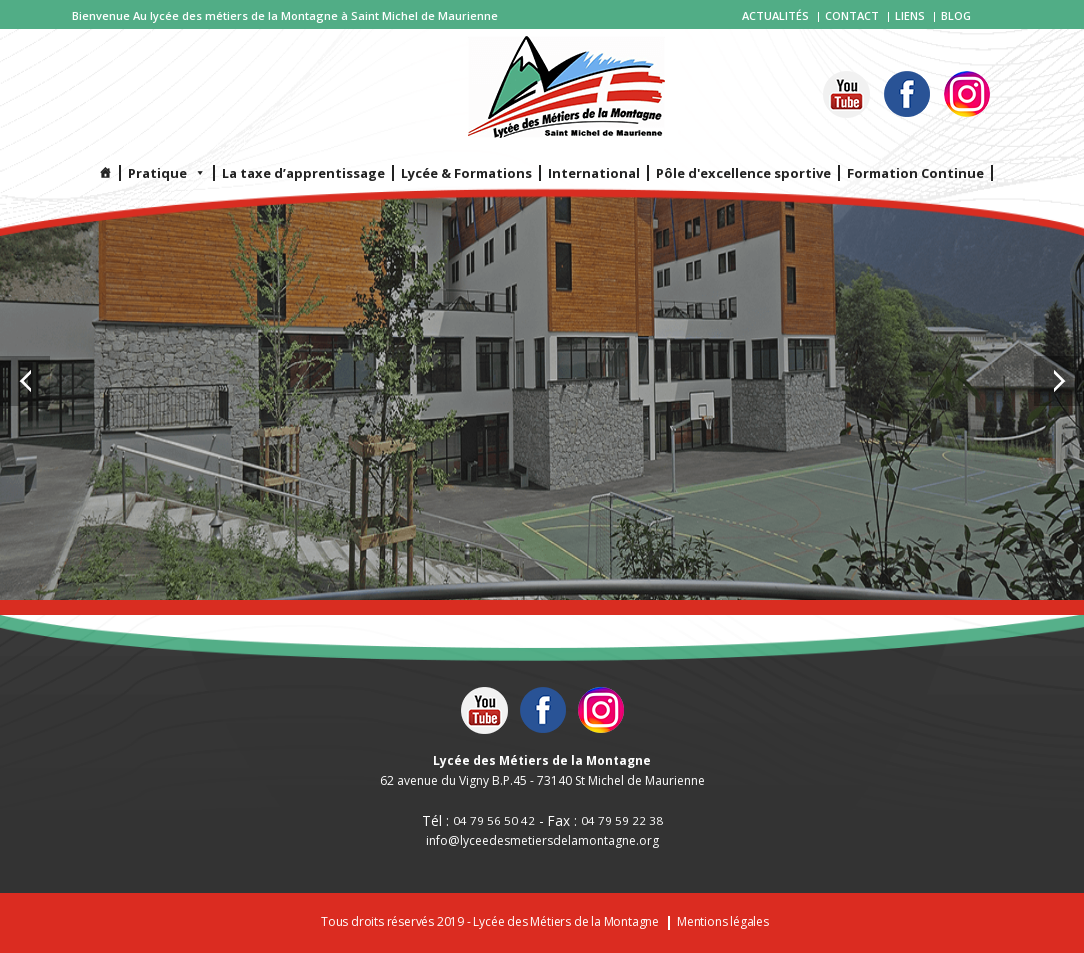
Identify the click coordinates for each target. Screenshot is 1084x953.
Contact (852, 15)
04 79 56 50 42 (494, 820)
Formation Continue (915, 173)
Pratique (167, 173)
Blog (956, 15)
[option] (542, 300)
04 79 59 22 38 (622, 820)
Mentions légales (723, 922)
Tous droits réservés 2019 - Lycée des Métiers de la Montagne (490, 922)
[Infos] (106, 173)
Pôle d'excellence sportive (743, 173)
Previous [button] (25, 381)
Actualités (775, 15)
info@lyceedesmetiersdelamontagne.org (542, 841)
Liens (910, 15)
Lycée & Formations (466, 173)
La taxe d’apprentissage (303, 173)
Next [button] (1059, 381)
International (594, 173)
